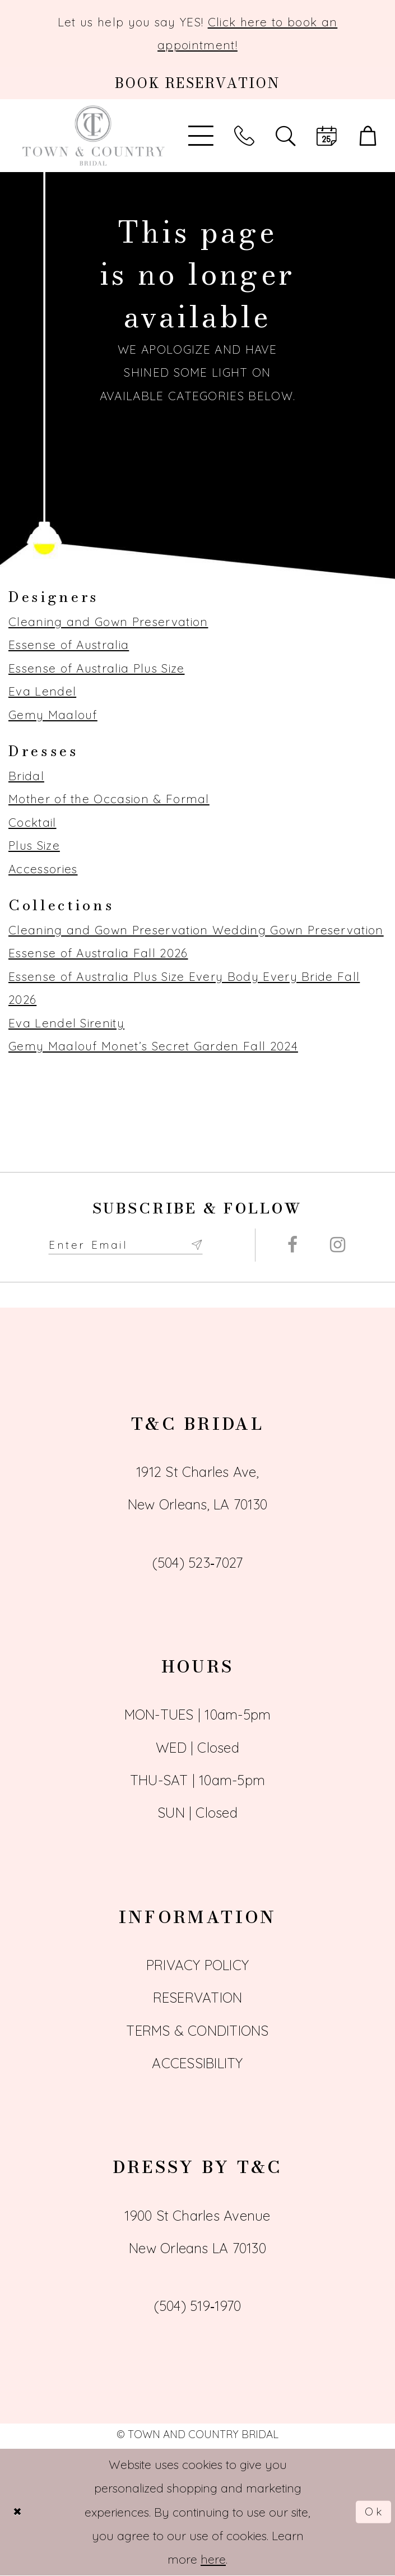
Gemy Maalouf (52, 714)
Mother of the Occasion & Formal (109, 798)
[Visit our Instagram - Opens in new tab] (338, 1245)
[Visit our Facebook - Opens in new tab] (292, 1245)
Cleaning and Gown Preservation (108, 621)
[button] (368, 135)
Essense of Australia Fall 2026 (98, 953)
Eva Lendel (42, 691)
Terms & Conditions (197, 2031)
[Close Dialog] (19, 2512)
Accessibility (197, 2063)
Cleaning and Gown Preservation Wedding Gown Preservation (196, 930)
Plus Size (34, 845)
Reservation (198, 1998)
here (213, 2560)
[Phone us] (244, 135)
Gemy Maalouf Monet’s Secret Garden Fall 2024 (153, 1046)
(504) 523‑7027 (197, 1563)
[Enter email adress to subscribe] (134, 1245)
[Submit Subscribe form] (213, 1245)
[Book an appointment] (197, 83)
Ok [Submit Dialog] (373, 2512)
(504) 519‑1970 (197, 2306)
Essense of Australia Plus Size (96, 668)
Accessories (42, 868)
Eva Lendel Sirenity (66, 1023)
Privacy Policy (197, 1965)
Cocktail (32, 822)
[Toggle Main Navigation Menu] (201, 135)
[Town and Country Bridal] (93, 135)
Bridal (26, 775)
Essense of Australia (68, 644)
